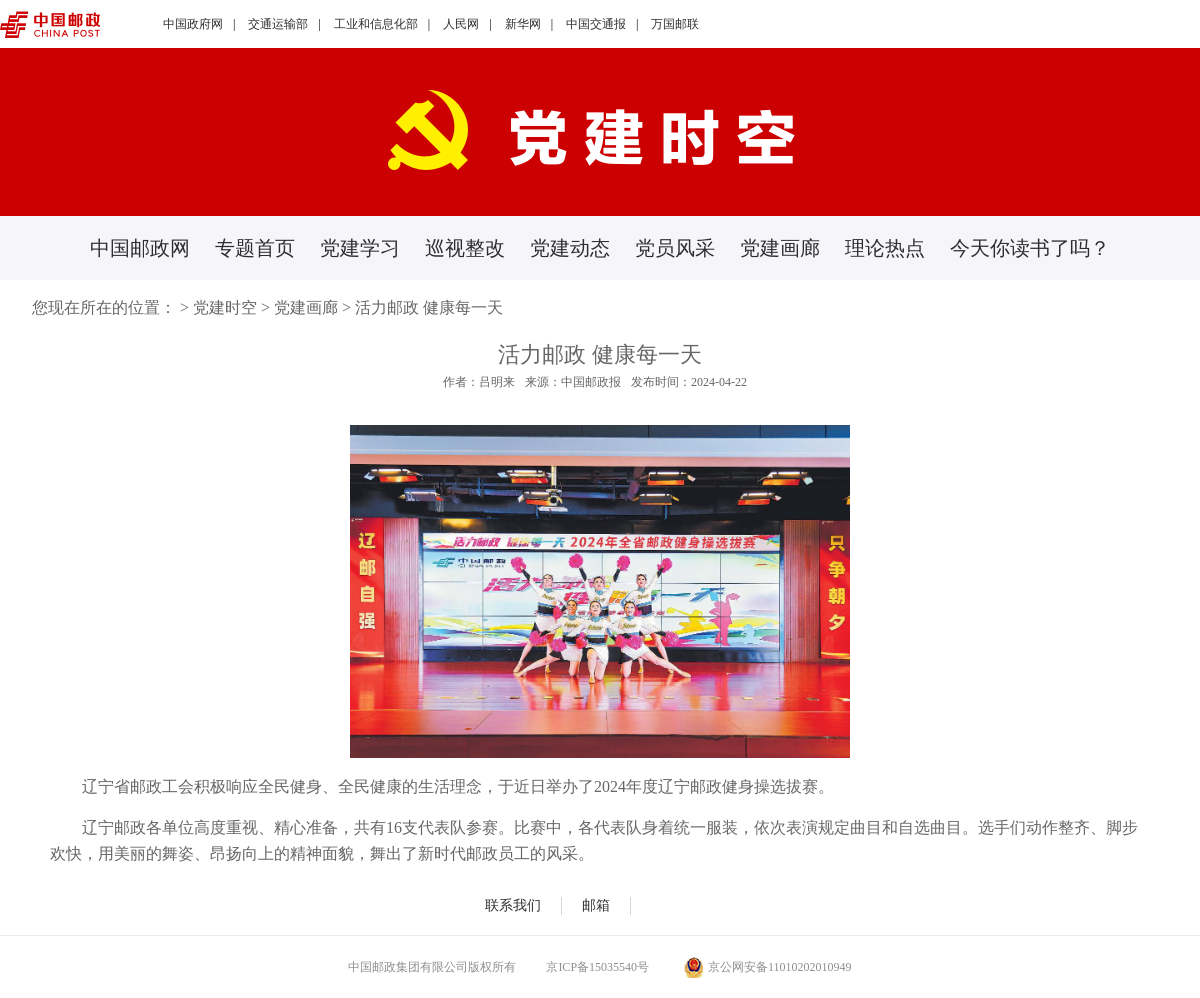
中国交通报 (596, 24)
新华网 (523, 24)
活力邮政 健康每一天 (429, 307)
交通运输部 (278, 24)
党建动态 (570, 248)
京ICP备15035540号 (597, 967)
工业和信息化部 (376, 24)
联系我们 (513, 905)
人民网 (461, 24)
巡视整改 (465, 248)
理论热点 (885, 248)
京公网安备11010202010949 (768, 967)
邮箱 (596, 905)
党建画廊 (780, 248)
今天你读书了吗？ (1030, 248)
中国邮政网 (140, 248)
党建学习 (360, 248)
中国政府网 (193, 24)
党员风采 (675, 248)
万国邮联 (675, 24)
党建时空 (225, 307)
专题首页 (255, 248)
